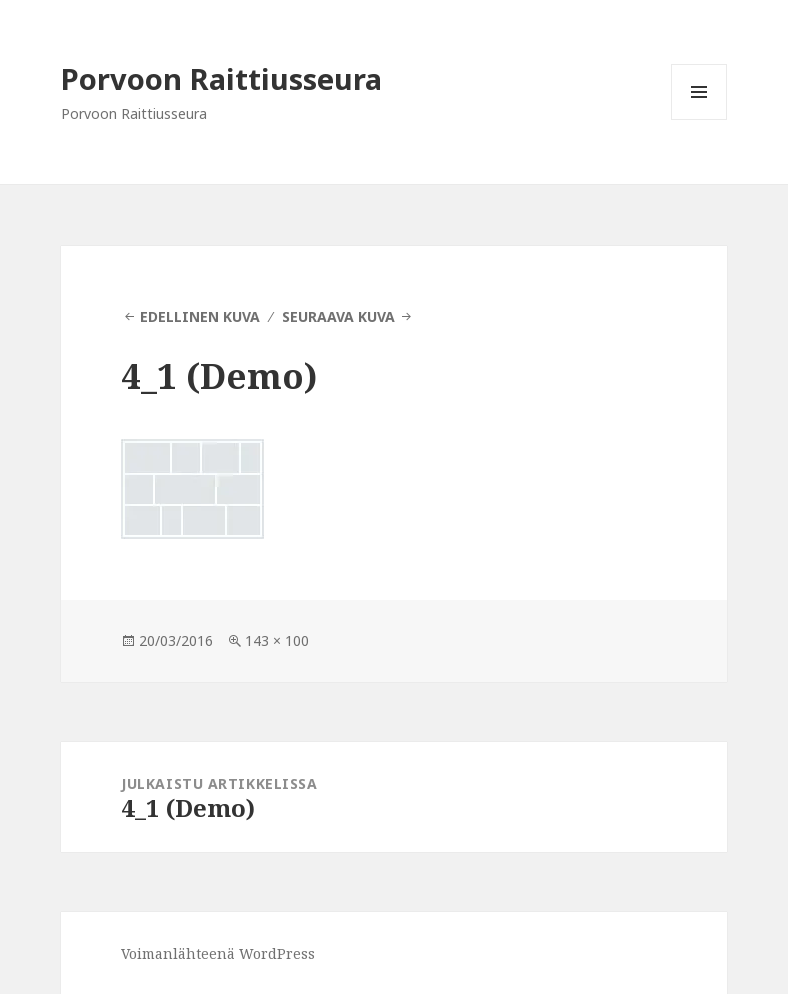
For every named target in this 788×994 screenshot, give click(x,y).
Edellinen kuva (200, 316)
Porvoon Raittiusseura (221, 78)
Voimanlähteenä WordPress (218, 953)
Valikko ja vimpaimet (699, 119)
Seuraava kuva (338, 316)
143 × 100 (277, 640)
